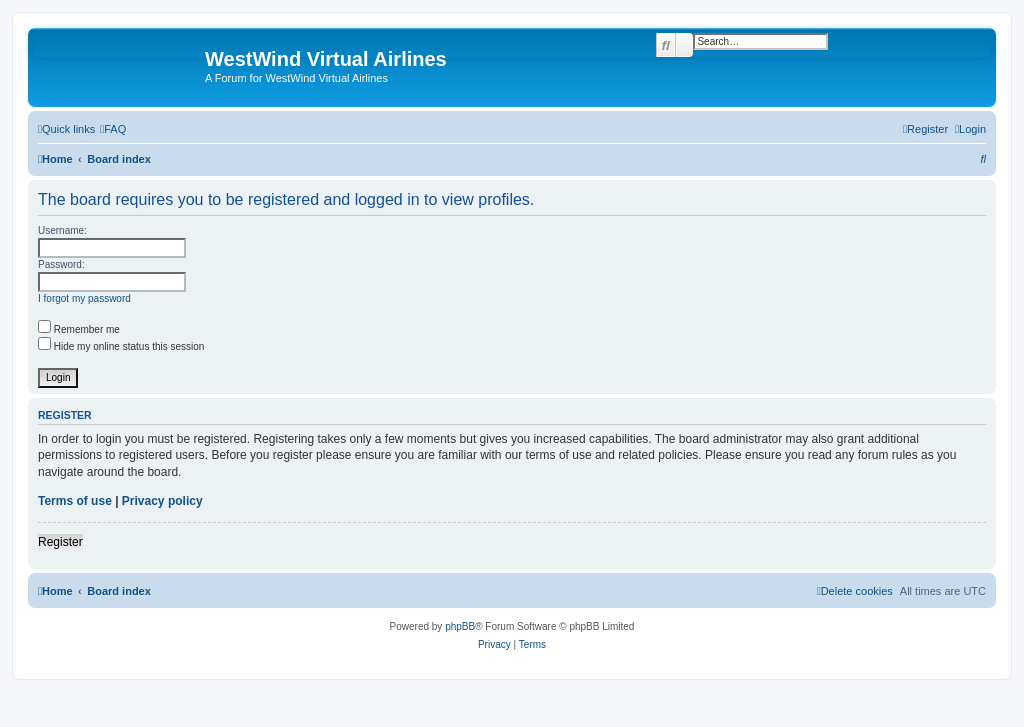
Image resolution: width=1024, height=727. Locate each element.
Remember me (79, 329)
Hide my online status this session (121, 346)
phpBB (460, 626)
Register (60, 542)
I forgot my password (84, 298)
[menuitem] (113, 129)
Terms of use (75, 501)
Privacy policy (162, 501)
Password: (61, 264)
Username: (62, 230)
